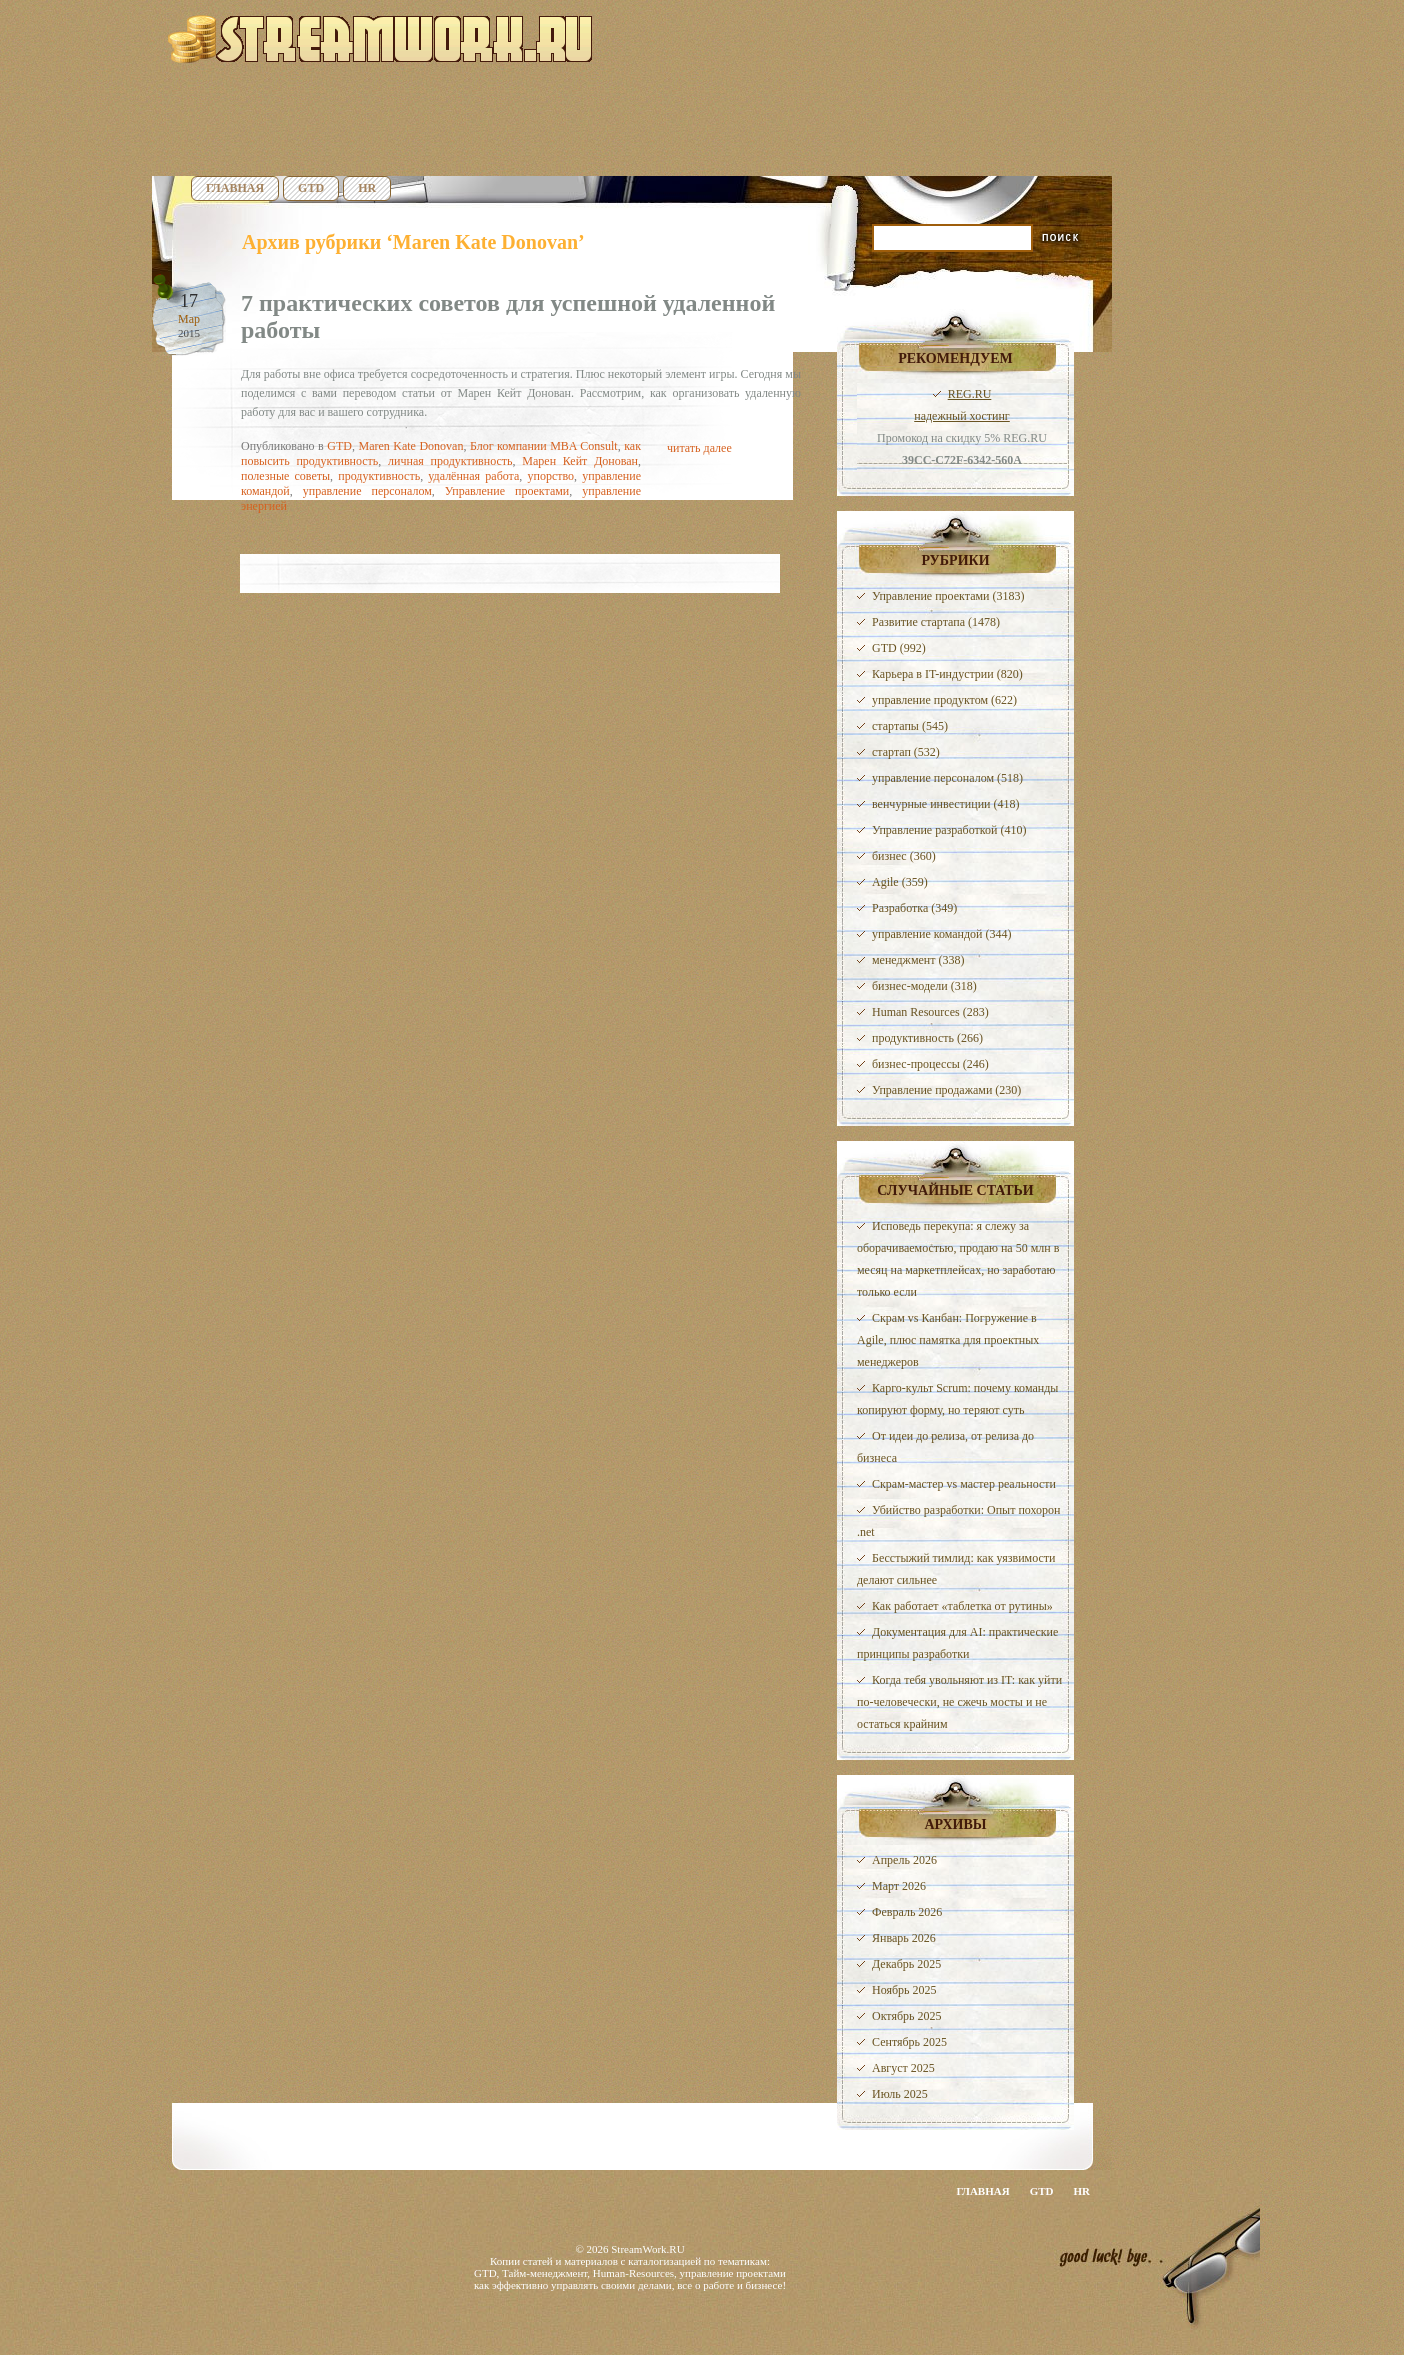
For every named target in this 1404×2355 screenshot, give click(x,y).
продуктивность (379, 476)
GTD (311, 188)
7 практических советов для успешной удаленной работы (508, 316)
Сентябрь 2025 (909, 2042)
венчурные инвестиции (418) (946, 804)
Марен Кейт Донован (580, 461)
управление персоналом (367, 491)
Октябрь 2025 (907, 2016)
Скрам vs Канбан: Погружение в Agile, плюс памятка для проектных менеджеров (948, 1340)
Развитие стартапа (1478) (936, 622)
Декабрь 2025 (906, 1964)
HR (367, 188)
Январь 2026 (904, 1938)
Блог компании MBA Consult (544, 446)
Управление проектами (507, 491)
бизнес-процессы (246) (930, 1064)
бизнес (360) (904, 856)
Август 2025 (903, 2068)
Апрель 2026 (904, 1860)
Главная (235, 188)
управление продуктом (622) (944, 700)
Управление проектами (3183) (948, 596)
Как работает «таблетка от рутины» (962, 1606)
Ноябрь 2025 (904, 1990)
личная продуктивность (450, 461)
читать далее (699, 448)
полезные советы (285, 476)
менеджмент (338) (918, 960)
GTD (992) (899, 648)
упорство (551, 476)
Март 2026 (899, 1886)
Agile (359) (900, 882)
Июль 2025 (900, 2094)
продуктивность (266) (927, 1038)
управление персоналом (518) (947, 778)
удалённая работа (473, 476)
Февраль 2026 (907, 1912)
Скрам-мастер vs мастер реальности (964, 1484)
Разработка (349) (914, 908)
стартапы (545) (910, 726)
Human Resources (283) (930, 1012)
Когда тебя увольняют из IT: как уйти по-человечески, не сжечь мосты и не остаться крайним (959, 1702)
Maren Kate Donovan (410, 446)
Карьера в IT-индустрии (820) (947, 674)
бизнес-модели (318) (924, 986)
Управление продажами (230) (946, 1090)
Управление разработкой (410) (949, 830)
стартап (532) (906, 752)
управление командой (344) (942, 934)
